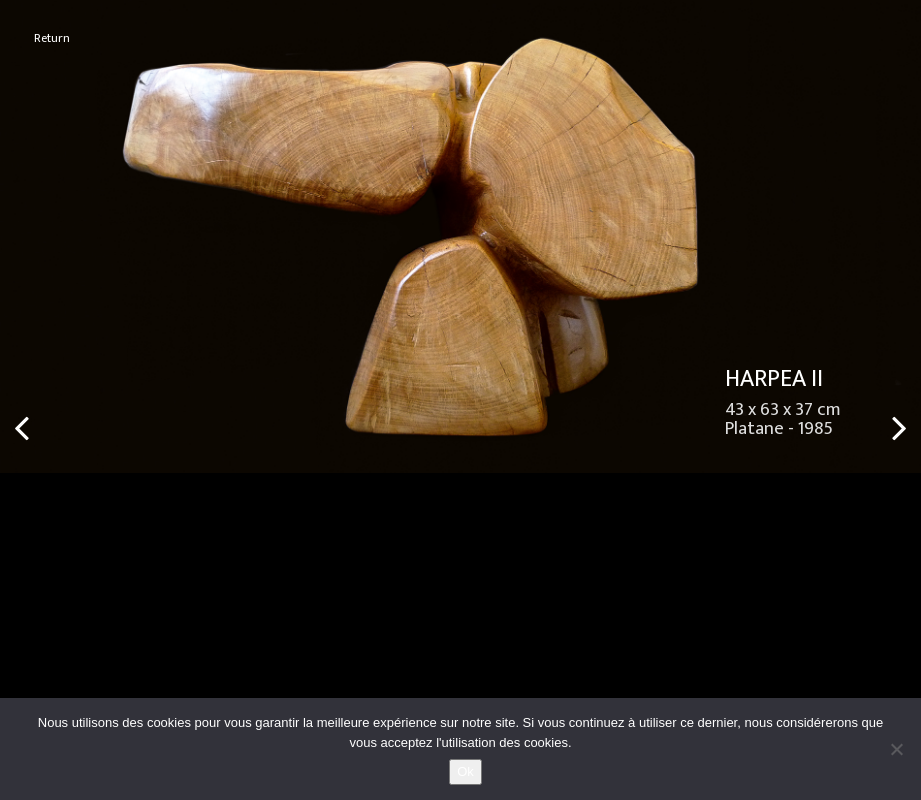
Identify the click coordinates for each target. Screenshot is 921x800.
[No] (896, 749)
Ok (465, 771)
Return (52, 38)
